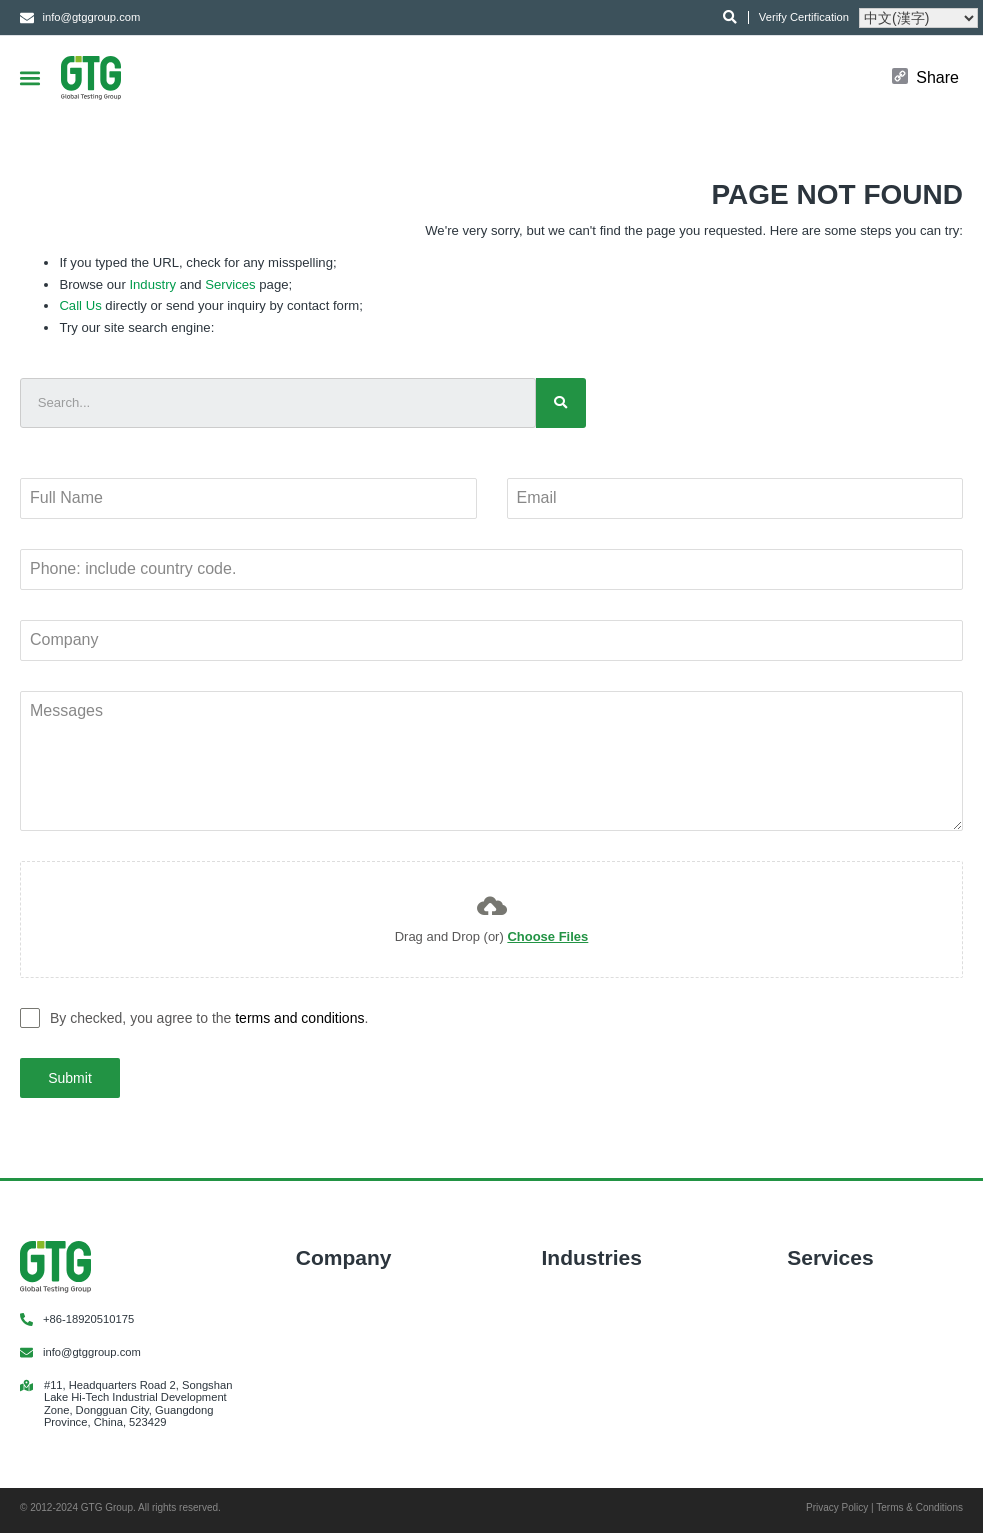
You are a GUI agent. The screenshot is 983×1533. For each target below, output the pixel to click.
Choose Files (547, 936)
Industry (152, 284)
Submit (70, 1078)
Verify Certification (804, 17)
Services (230, 284)
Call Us (80, 305)
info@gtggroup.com (92, 1352)
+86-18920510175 (88, 1319)
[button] (29, 77)
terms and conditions (299, 1018)
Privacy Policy (837, 1507)
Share (937, 78)
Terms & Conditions (919, 1507)
